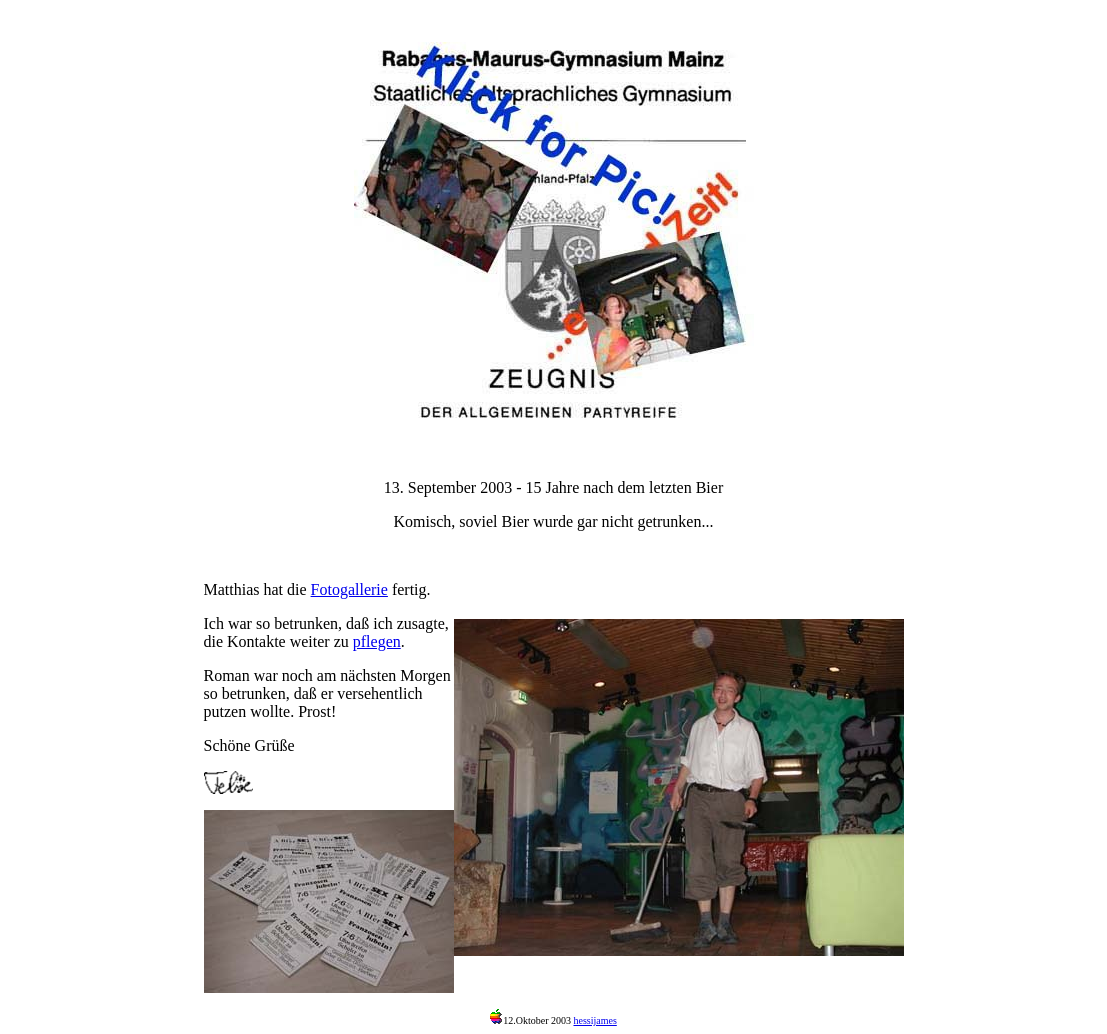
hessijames (594, 1020)
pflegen (377, 641)
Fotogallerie (349, 589)
